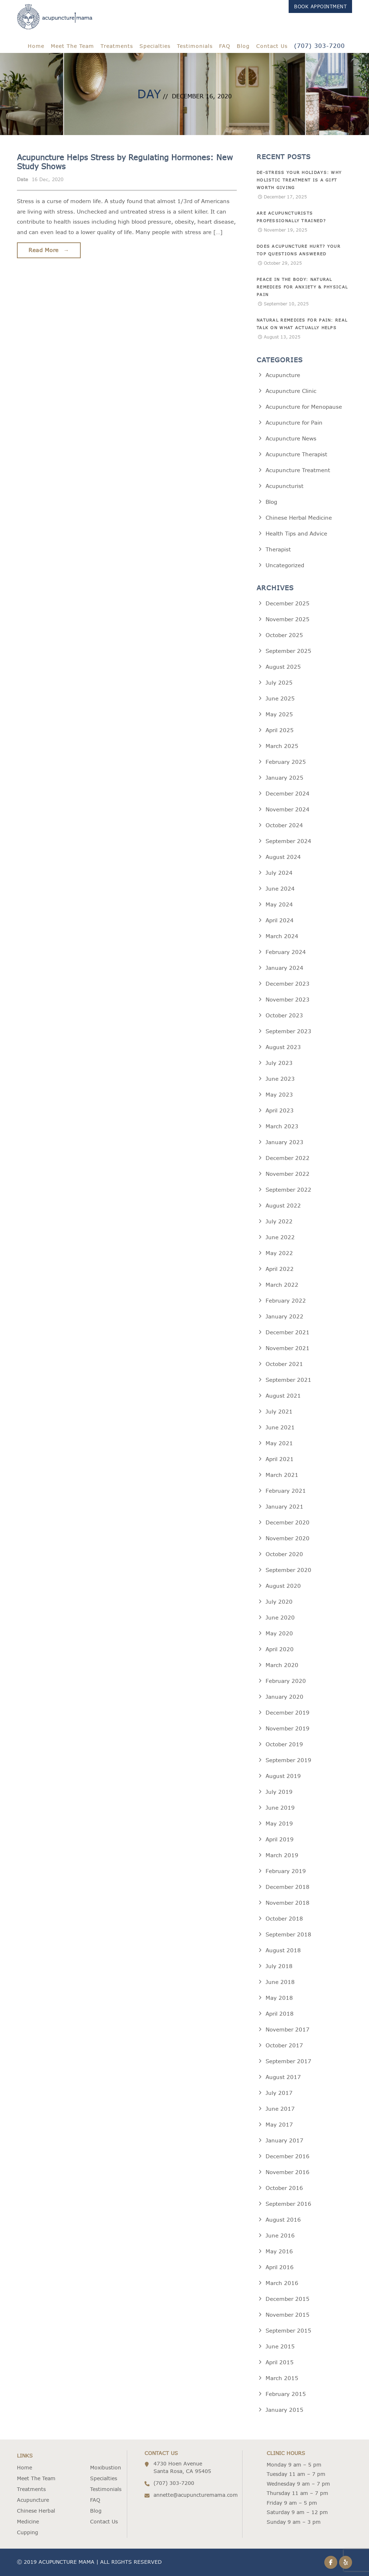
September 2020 (288, 1570)
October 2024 (284, 825)
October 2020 (284, 1554)
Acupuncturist (284, 486)
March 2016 (282, 2283)
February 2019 (286, 1871)
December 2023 (288, 983)
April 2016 (280, 2267)
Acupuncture (283, 375)
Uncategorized (285, 565)
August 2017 (283, 2077)
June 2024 (280, 888)
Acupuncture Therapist (296, 454)
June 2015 (280, 2346)
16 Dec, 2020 (47, 179)
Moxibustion (105, 2467)
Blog (243, 46)
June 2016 (280, 2235)
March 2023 (282, 1126)
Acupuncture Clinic (291, 391)
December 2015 (288, 2299)
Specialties (154, 46)
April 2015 (280, 2362)
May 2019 (279, 1823)
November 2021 (288, 1348)
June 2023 (280, 1079)
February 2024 (286, 952)
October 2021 (284, 1364)
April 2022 (280, 1269)
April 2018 (280, 2013)
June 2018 (280, 1982)
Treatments (117, 46)
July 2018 (279, 1966)
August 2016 (283, 2219)
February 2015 (286, 2394)
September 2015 (288, 2330)
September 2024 (288, 841)
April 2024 (280, 920)
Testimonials (195, 46)
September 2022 (288, 1189)
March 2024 (282, 936)
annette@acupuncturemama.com (195, 2495)
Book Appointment (320, 6)
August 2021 (283, 1395)
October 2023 (284, 1015)
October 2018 (284, 1918)
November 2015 (288, 2315)
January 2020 (284, 1697)
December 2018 (288, 1887)
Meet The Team (72, 46)
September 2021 (288, 1380)
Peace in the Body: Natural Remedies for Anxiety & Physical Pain (302, 287)
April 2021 (280, 1459)
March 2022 (282, 1285)
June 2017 (280, 2109)
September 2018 (288, 1934)
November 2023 (288, 999)
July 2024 (279, 873)
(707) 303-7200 (319, 46)
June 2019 (280, 1807)
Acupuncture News (291, 438)
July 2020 (279, 1601)
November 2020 (288, 1538)
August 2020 (283, 1586)
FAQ (224, 46)
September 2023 (288, 1031)
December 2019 (288, 1712)
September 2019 (288, 1760)
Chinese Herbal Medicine (299, 517)
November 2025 (288, 619)
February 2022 (286, 1300)
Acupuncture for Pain (294, 422)
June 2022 (280, 1237)
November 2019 (288, 1728)
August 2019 (283, 1776)
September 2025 (288, 651)
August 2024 (283, 857)
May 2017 (279, 2124)
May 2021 (279, 1443)
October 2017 (284, 2045)
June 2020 (280, 1617)
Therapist (278, 549)
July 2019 (279, 1792)
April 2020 (280, 1649)
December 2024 (288, 793)
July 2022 (279, 1221)
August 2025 (283, 667)
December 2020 (288, 1522)
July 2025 (279, 682)
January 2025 (284, 777)
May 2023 (279, 1094)
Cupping (27, 2532)
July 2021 (279, 1411)
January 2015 (284, 2410)
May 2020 (279, 1633)
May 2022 (279, 1253)
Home (36, 46)
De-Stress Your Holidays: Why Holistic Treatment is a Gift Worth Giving (299, 180)
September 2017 (288, 2061)
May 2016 (279, 2251)
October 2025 (284, 635)
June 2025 (280, 698)
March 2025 (282, 746)
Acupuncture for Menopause (304, 407)
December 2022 (288, 1158)
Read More (48, 250)
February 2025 (286, 762)
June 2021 (280, 1427)
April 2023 (280, 1110)
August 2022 (283, 1205)
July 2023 (279, 1063)
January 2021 (284, 1506)
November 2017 (288, 2029)
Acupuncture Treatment (298, 470)
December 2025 (288, 603)
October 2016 (284, 2188)
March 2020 (282, 1665)
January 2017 (284, 2140)
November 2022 (288, 1174)
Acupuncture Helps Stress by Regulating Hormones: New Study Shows (125, 162)
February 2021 (286, 1491)
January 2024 (284, 968)
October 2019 (284, 1744)
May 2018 (279, 1998)
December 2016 (288, 2156)
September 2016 (288, 2204)
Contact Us (272, 46)
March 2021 (282, 1475)
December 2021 (288, 1332)
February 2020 (286, 1681)
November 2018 (288, 1903)
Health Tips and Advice (296, 533)
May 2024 (279, 904)
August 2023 (283, 1047)
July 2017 (279, 2093)
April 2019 (280, 1839)
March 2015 (282, 2378)
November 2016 (288, 2172)
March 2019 (282, 1855)
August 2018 (283, 1950)
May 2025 (279, 714)
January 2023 (284, 1142)
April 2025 (280, 730)
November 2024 (288, 809)
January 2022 (284, 1316)
